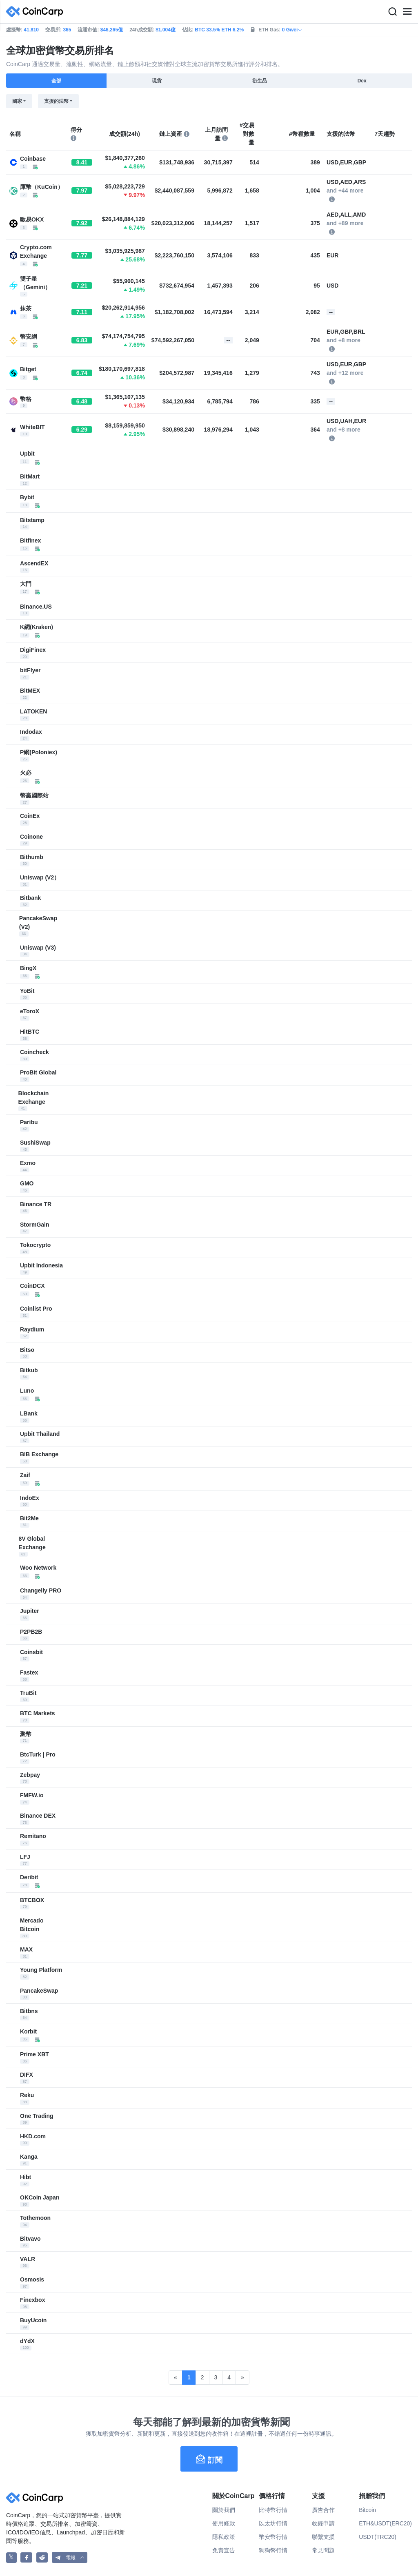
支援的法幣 (56, 101)
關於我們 (223, 2510)
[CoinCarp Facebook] (26, 2557)
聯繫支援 (323, 2537)
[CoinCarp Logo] (36, 11)
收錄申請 (323, 2523)
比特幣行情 (273, 2510)
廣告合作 (323, 2510)
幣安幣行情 (273, 2537)
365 (67, 30)
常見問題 (323, 2550)
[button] (70, 2557)
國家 (17, 101)
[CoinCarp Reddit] (42, 2557)
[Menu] (407, 11)
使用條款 (223, 2523)
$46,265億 (111, 30)
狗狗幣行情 (273, 2550)
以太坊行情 (273, 2523)
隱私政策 (223, 2537)
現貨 (157, 81)
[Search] (392, 11)
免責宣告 (223, 2550)
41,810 (31, 30)
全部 (56, 81)
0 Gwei (292, 30)
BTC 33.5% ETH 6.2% (219, 30)
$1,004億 (166, 30)
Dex (362, 81)
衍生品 (259, 81)
